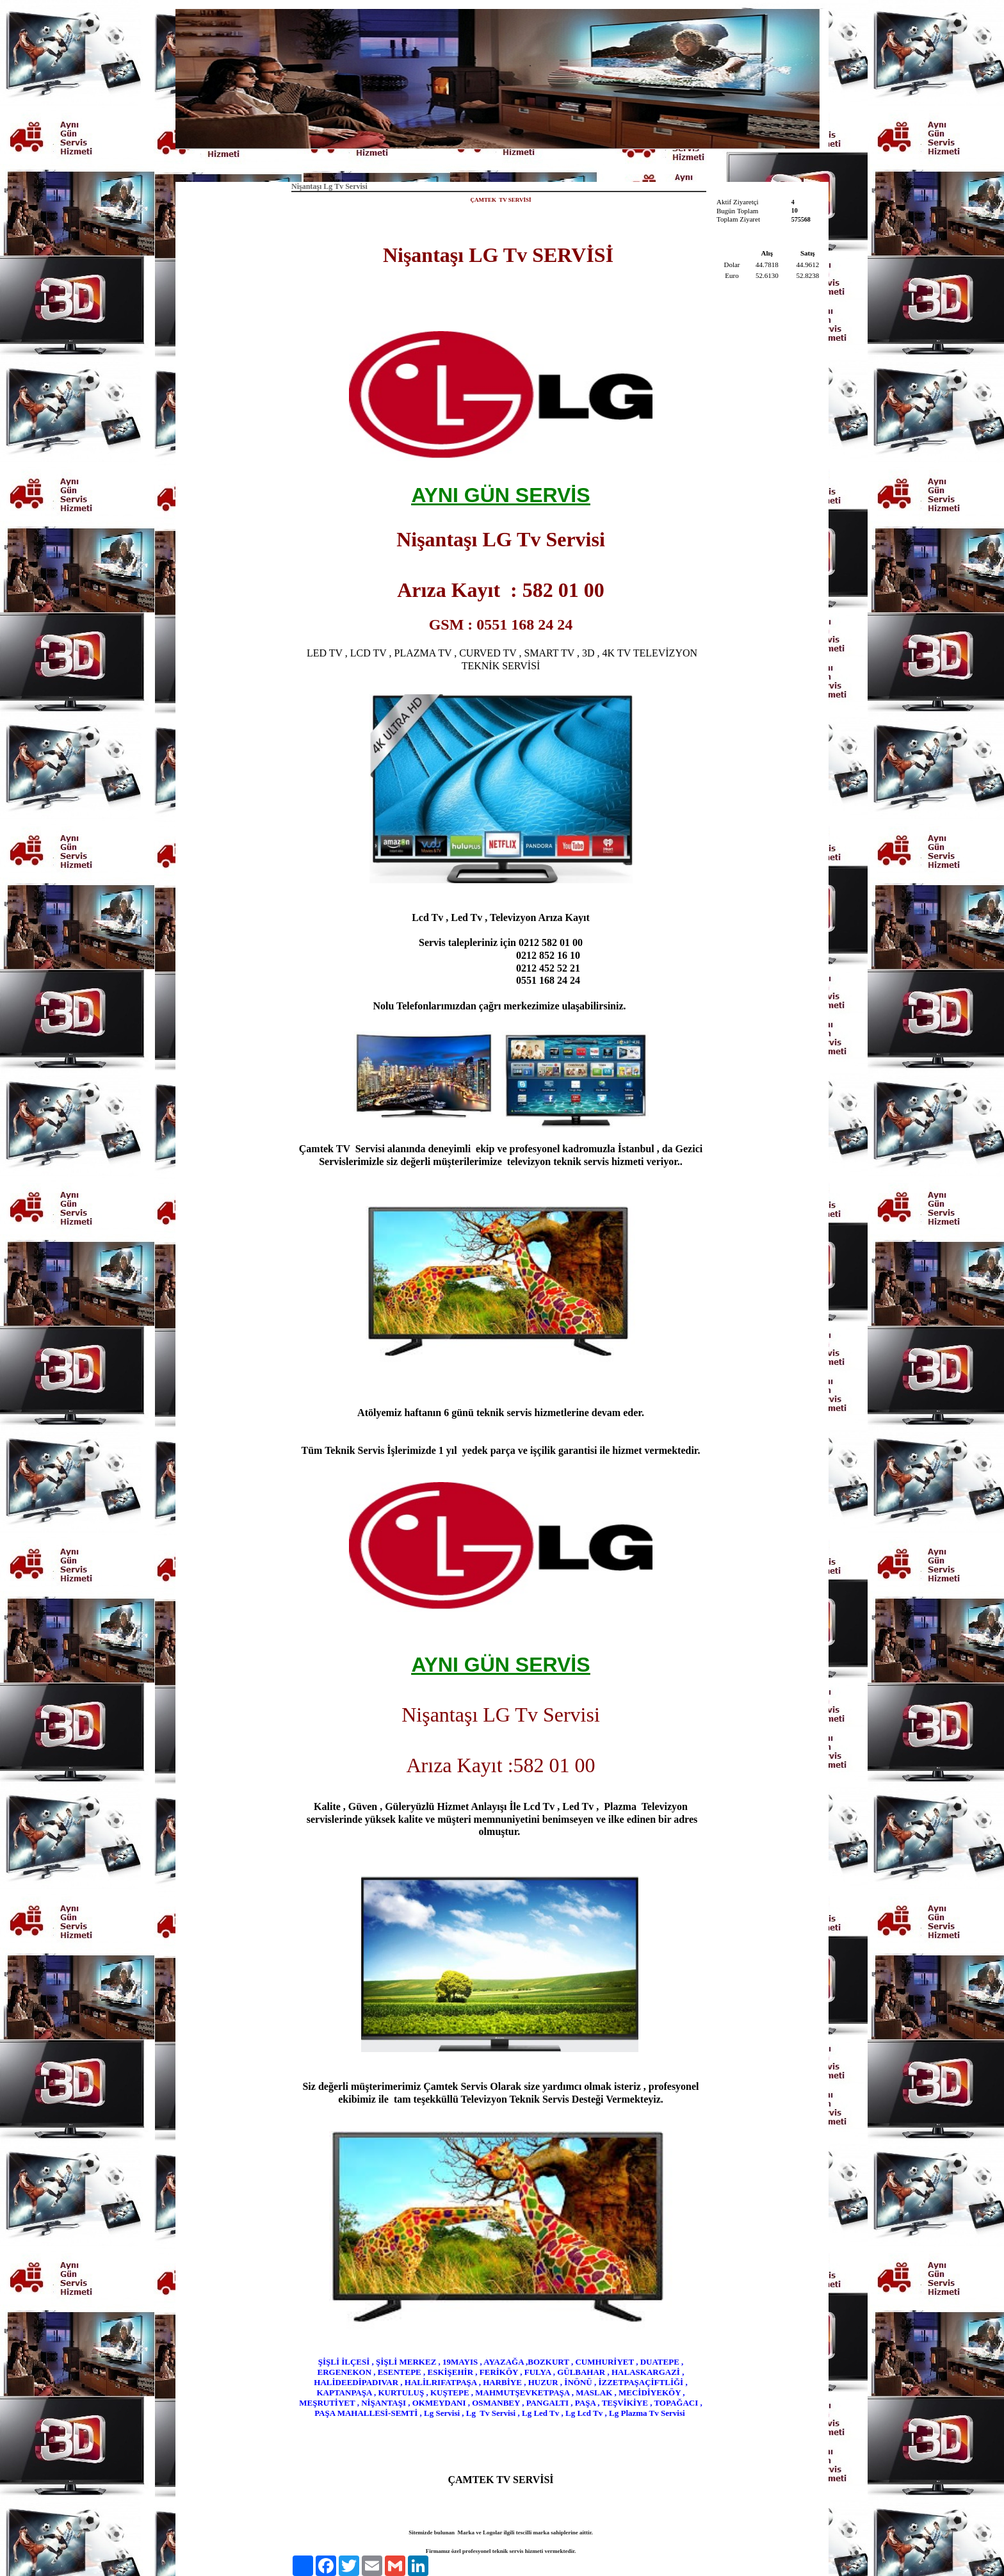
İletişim (559, 164)
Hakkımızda (504, 164)
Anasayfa (447, 164)
